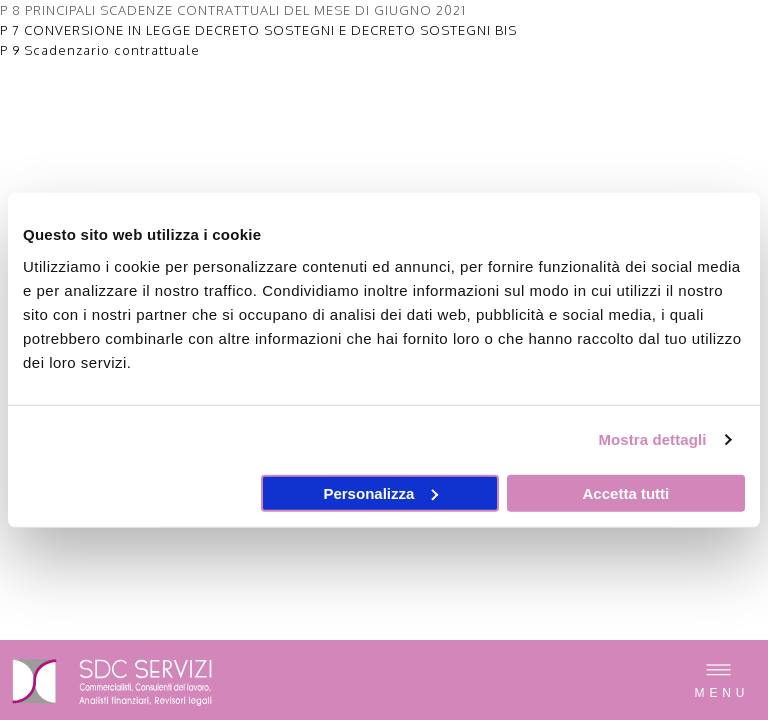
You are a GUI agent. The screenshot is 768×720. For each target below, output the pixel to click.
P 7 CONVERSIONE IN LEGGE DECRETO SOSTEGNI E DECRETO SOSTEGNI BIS (258, 30)
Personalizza (380, 492)
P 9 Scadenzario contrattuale (100, 50)
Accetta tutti (626, 492)
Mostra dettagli (652, 439)
